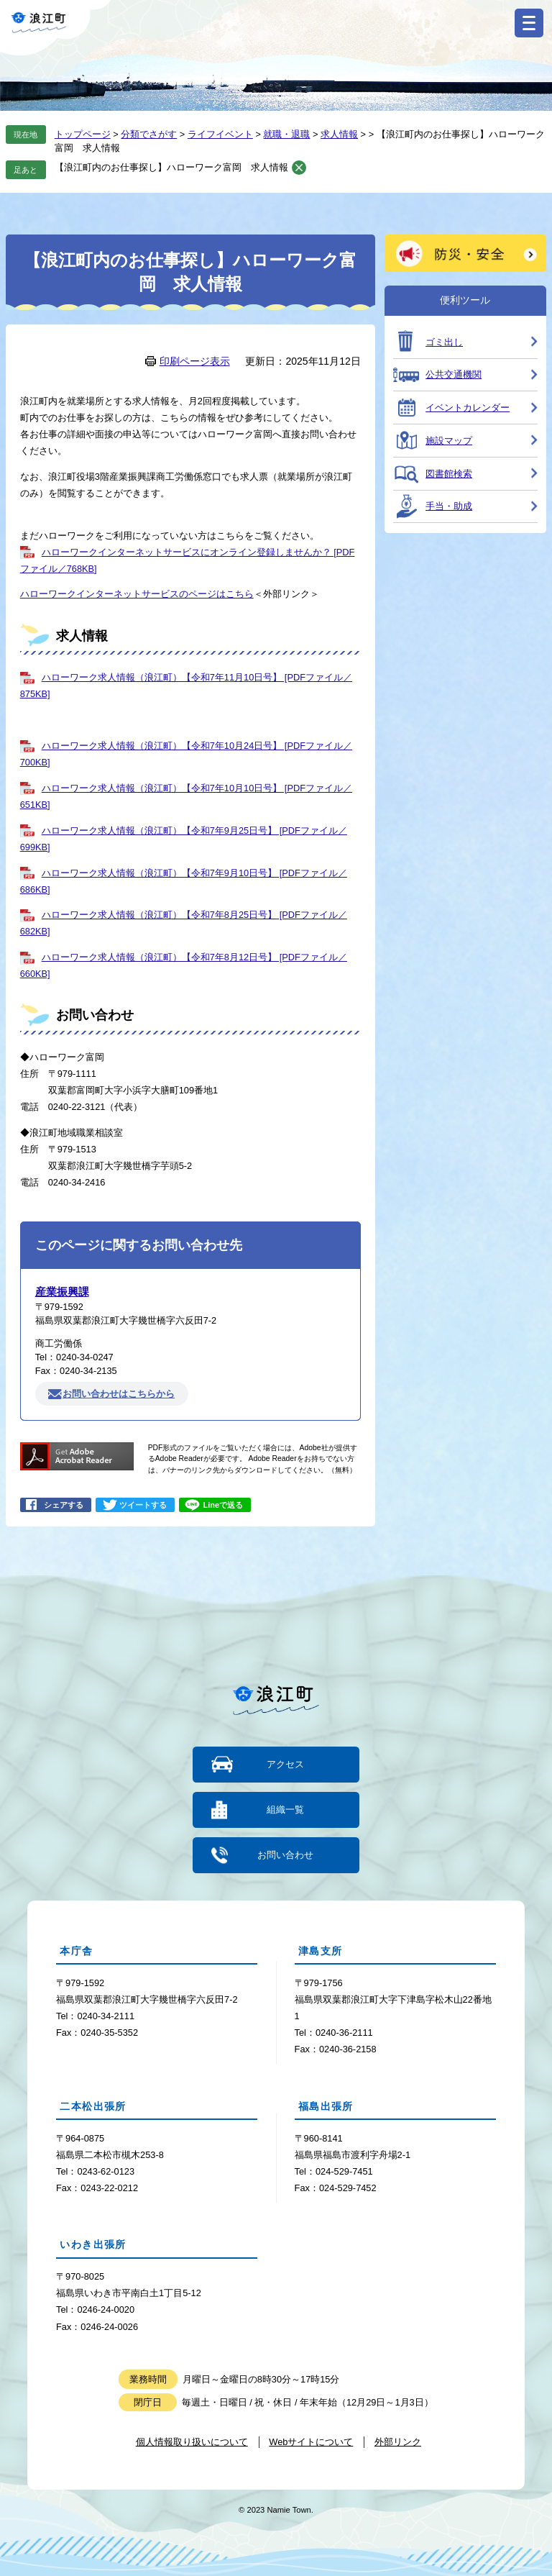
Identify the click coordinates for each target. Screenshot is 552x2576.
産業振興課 (62, 1291)
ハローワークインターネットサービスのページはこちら (137, 593)
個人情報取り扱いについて (192, 2441)
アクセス (285, 1764)
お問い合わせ (285, 1854)
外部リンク (397, 2441)
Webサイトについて (311, 2441)
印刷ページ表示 (195, 361)
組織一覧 (285, 1809)
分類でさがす (149, 134)
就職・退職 (286, 134)
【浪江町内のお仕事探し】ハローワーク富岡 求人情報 (171, 167)
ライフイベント (220, 134)
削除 (299, 167)
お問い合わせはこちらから (119, 1393)
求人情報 (339, 134)
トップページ (83, 134)
